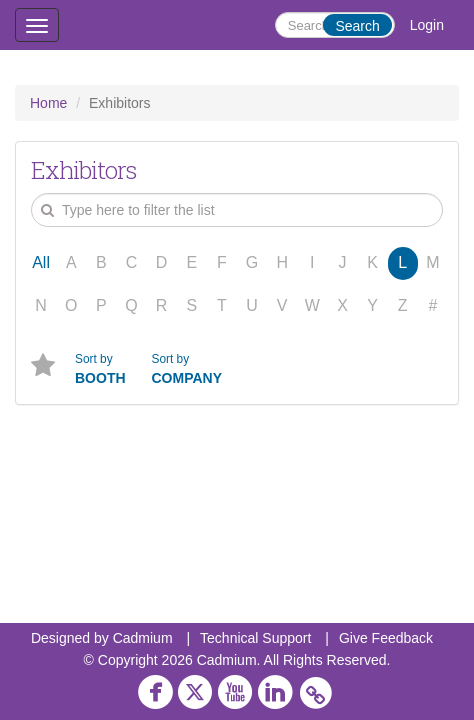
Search (357, 26)
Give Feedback (386, 638)
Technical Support (255, 638)
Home (48, 103)
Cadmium (143, 638)
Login (427, 25)
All (41, 262)
